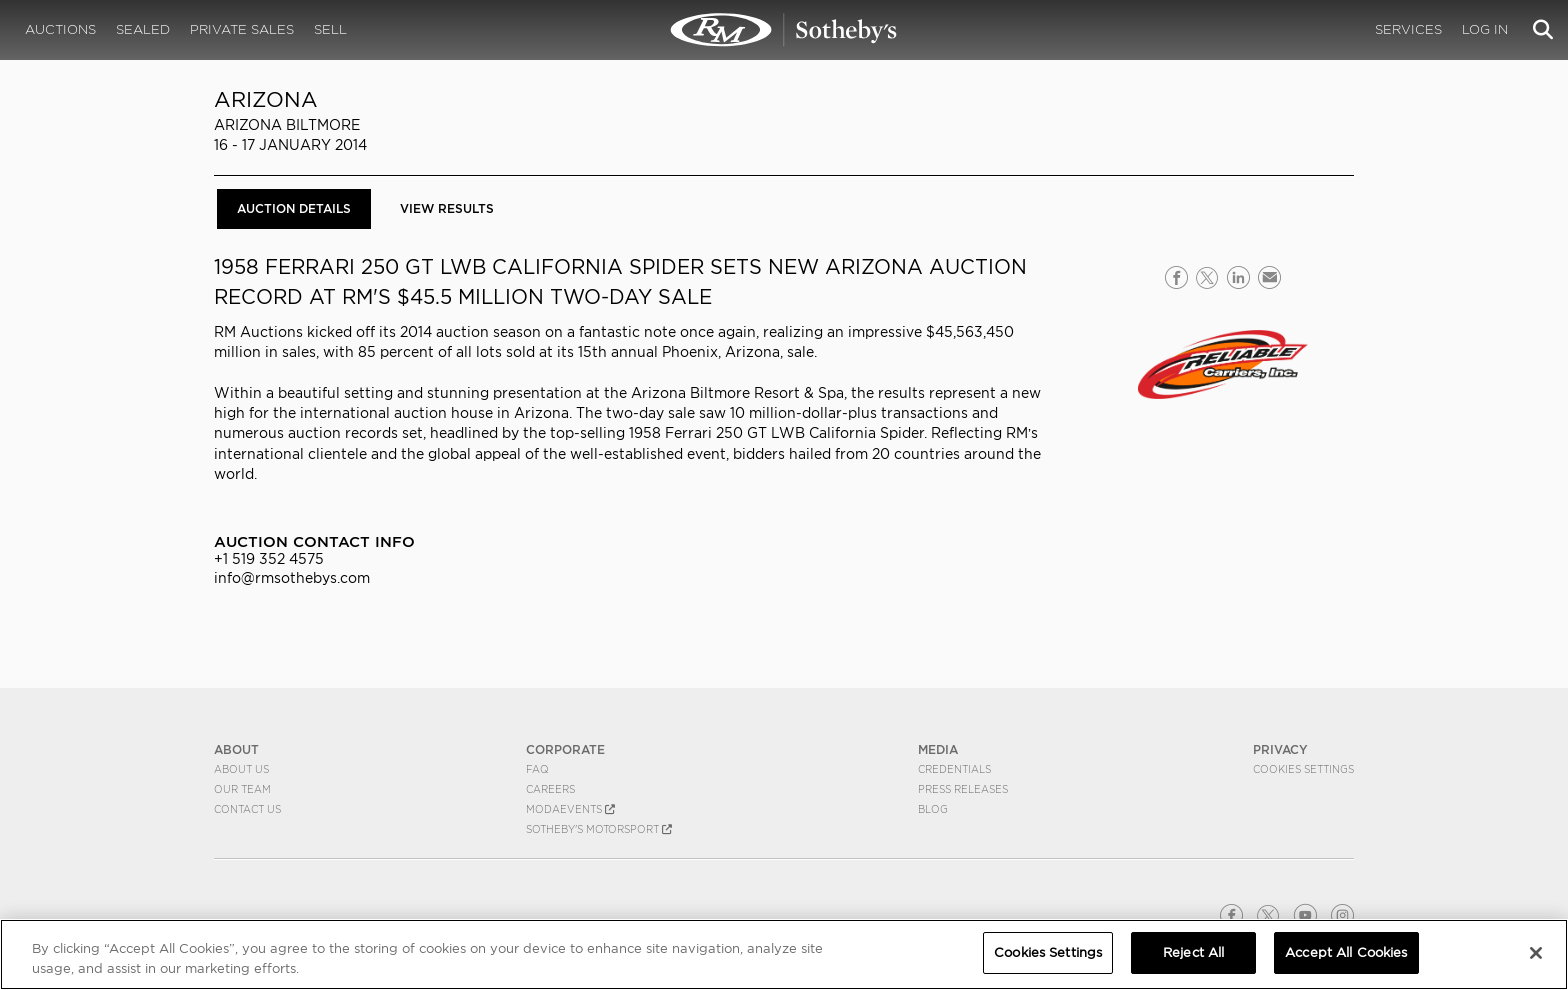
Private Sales (242, 29)
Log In (1485, 29)
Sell (330, 29)
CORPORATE (565, 749)
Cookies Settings (1303, 769)
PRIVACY (1280, 749)
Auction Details (294, 208)
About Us (241, 769)
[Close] (1536, 953)
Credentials (954, 769)
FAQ (537, 769)
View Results (447, 208)
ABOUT (236, 749)
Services (1408, 29)
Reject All (1193, 952)
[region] (784, 954)
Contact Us (247, 809)
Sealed (143, 29)
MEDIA (938, 749)
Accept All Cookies (1346, 952)
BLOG (933, 809)
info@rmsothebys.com (292, 578)
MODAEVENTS (570, 809)
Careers (550, 789)
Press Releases (963, 789)
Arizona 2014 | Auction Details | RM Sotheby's (784, 30)
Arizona (266, 99)
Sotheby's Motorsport (599, 829)
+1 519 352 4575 (269, 559)
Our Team (242, 789)
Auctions (60, 29)
